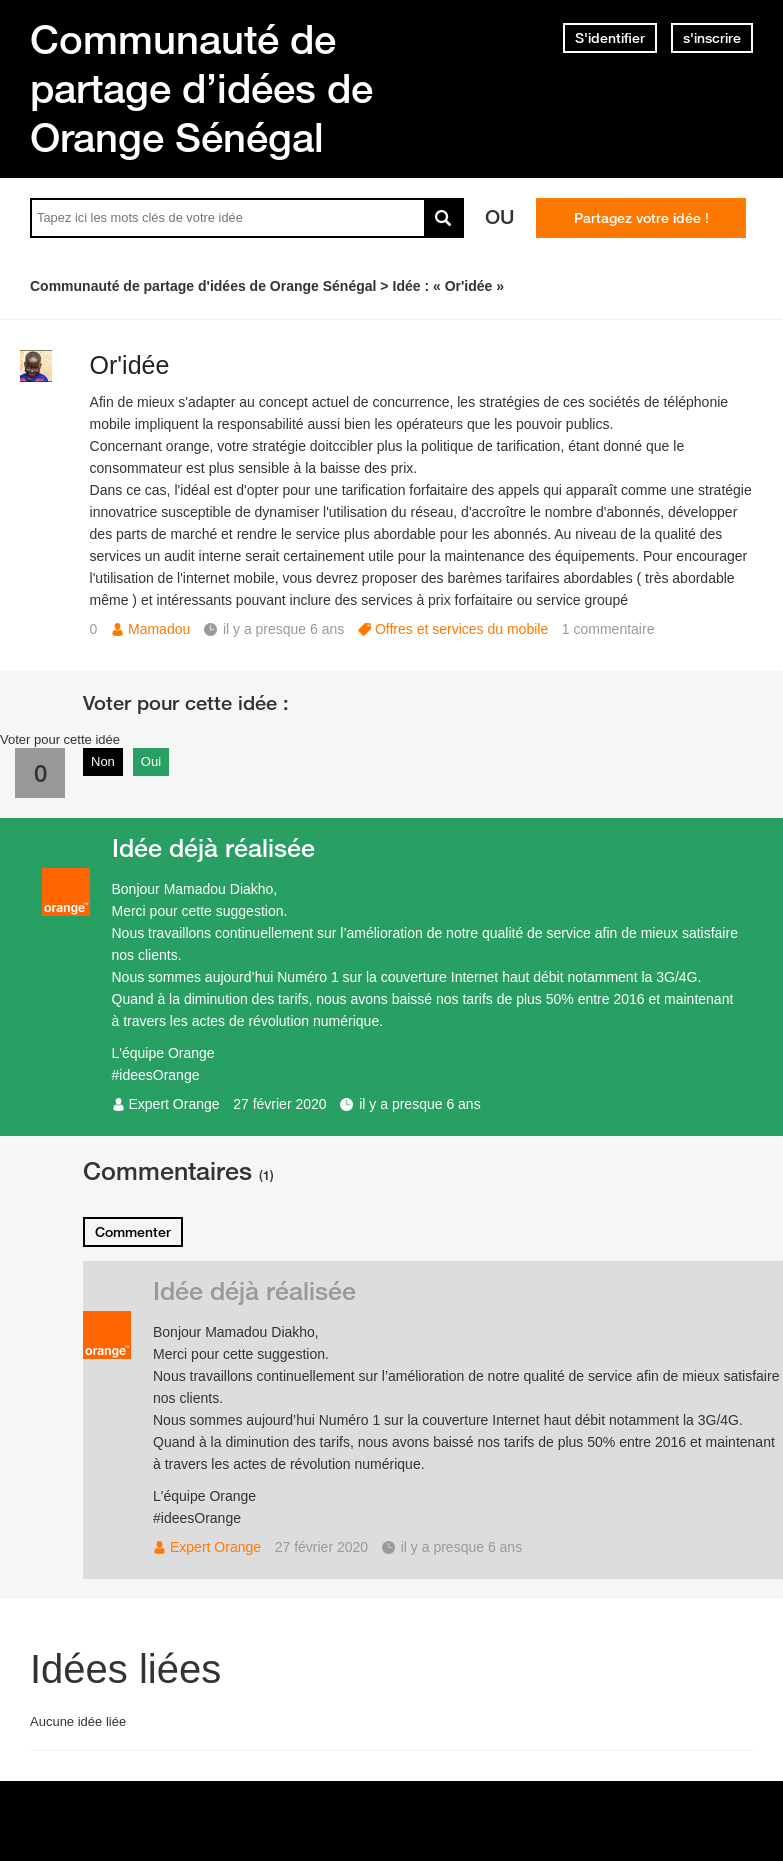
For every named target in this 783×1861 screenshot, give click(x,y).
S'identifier (610, 38)
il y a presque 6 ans (419, 1104)
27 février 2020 (279, 1104)
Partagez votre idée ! (641, 218)
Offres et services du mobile (461, 629)
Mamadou (159, 629)
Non (103, 761)
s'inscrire (712, 38)
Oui (151, 761)
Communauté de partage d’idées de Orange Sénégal (201, 88)
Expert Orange (174, 1104)
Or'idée (130, 365)
